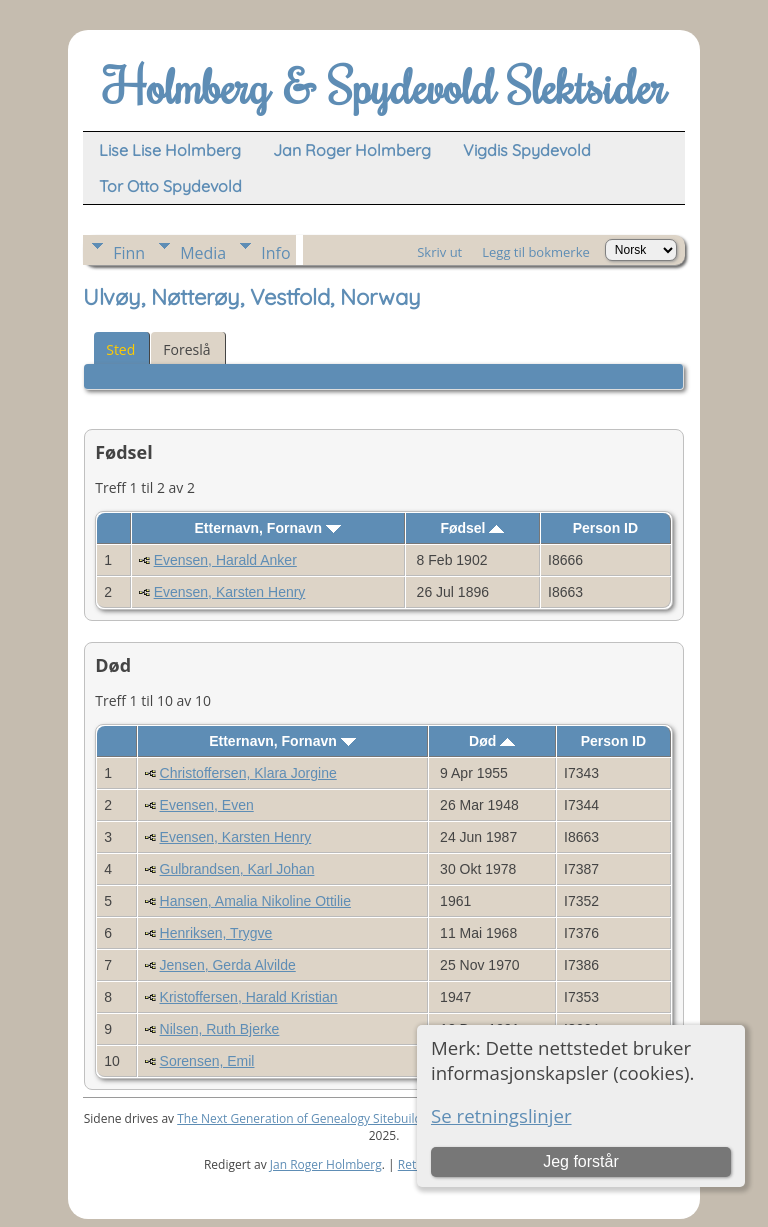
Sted (120, 349)
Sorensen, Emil (207, 1061)
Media (203, 253)
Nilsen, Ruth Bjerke (220, 1029)
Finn (129, 253)
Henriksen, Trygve (216, 933)
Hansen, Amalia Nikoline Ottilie (255, 901)
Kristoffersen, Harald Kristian (249, 997)
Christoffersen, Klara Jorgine (248, 773)
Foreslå (186, 349)
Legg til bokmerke (536, 252)
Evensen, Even (207, 805)
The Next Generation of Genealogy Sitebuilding (308, 1118)
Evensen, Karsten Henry (230, 592)
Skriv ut (439, 252)
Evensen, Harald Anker (225, 560)
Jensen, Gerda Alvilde (228, 965)
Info (275, 253)
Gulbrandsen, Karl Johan (237, 869)
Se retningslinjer (501, 1115)
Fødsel (472, 528)
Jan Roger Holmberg (326, 1164)
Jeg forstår (581, 1161)
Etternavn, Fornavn (268, 528)
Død (492, 741)
